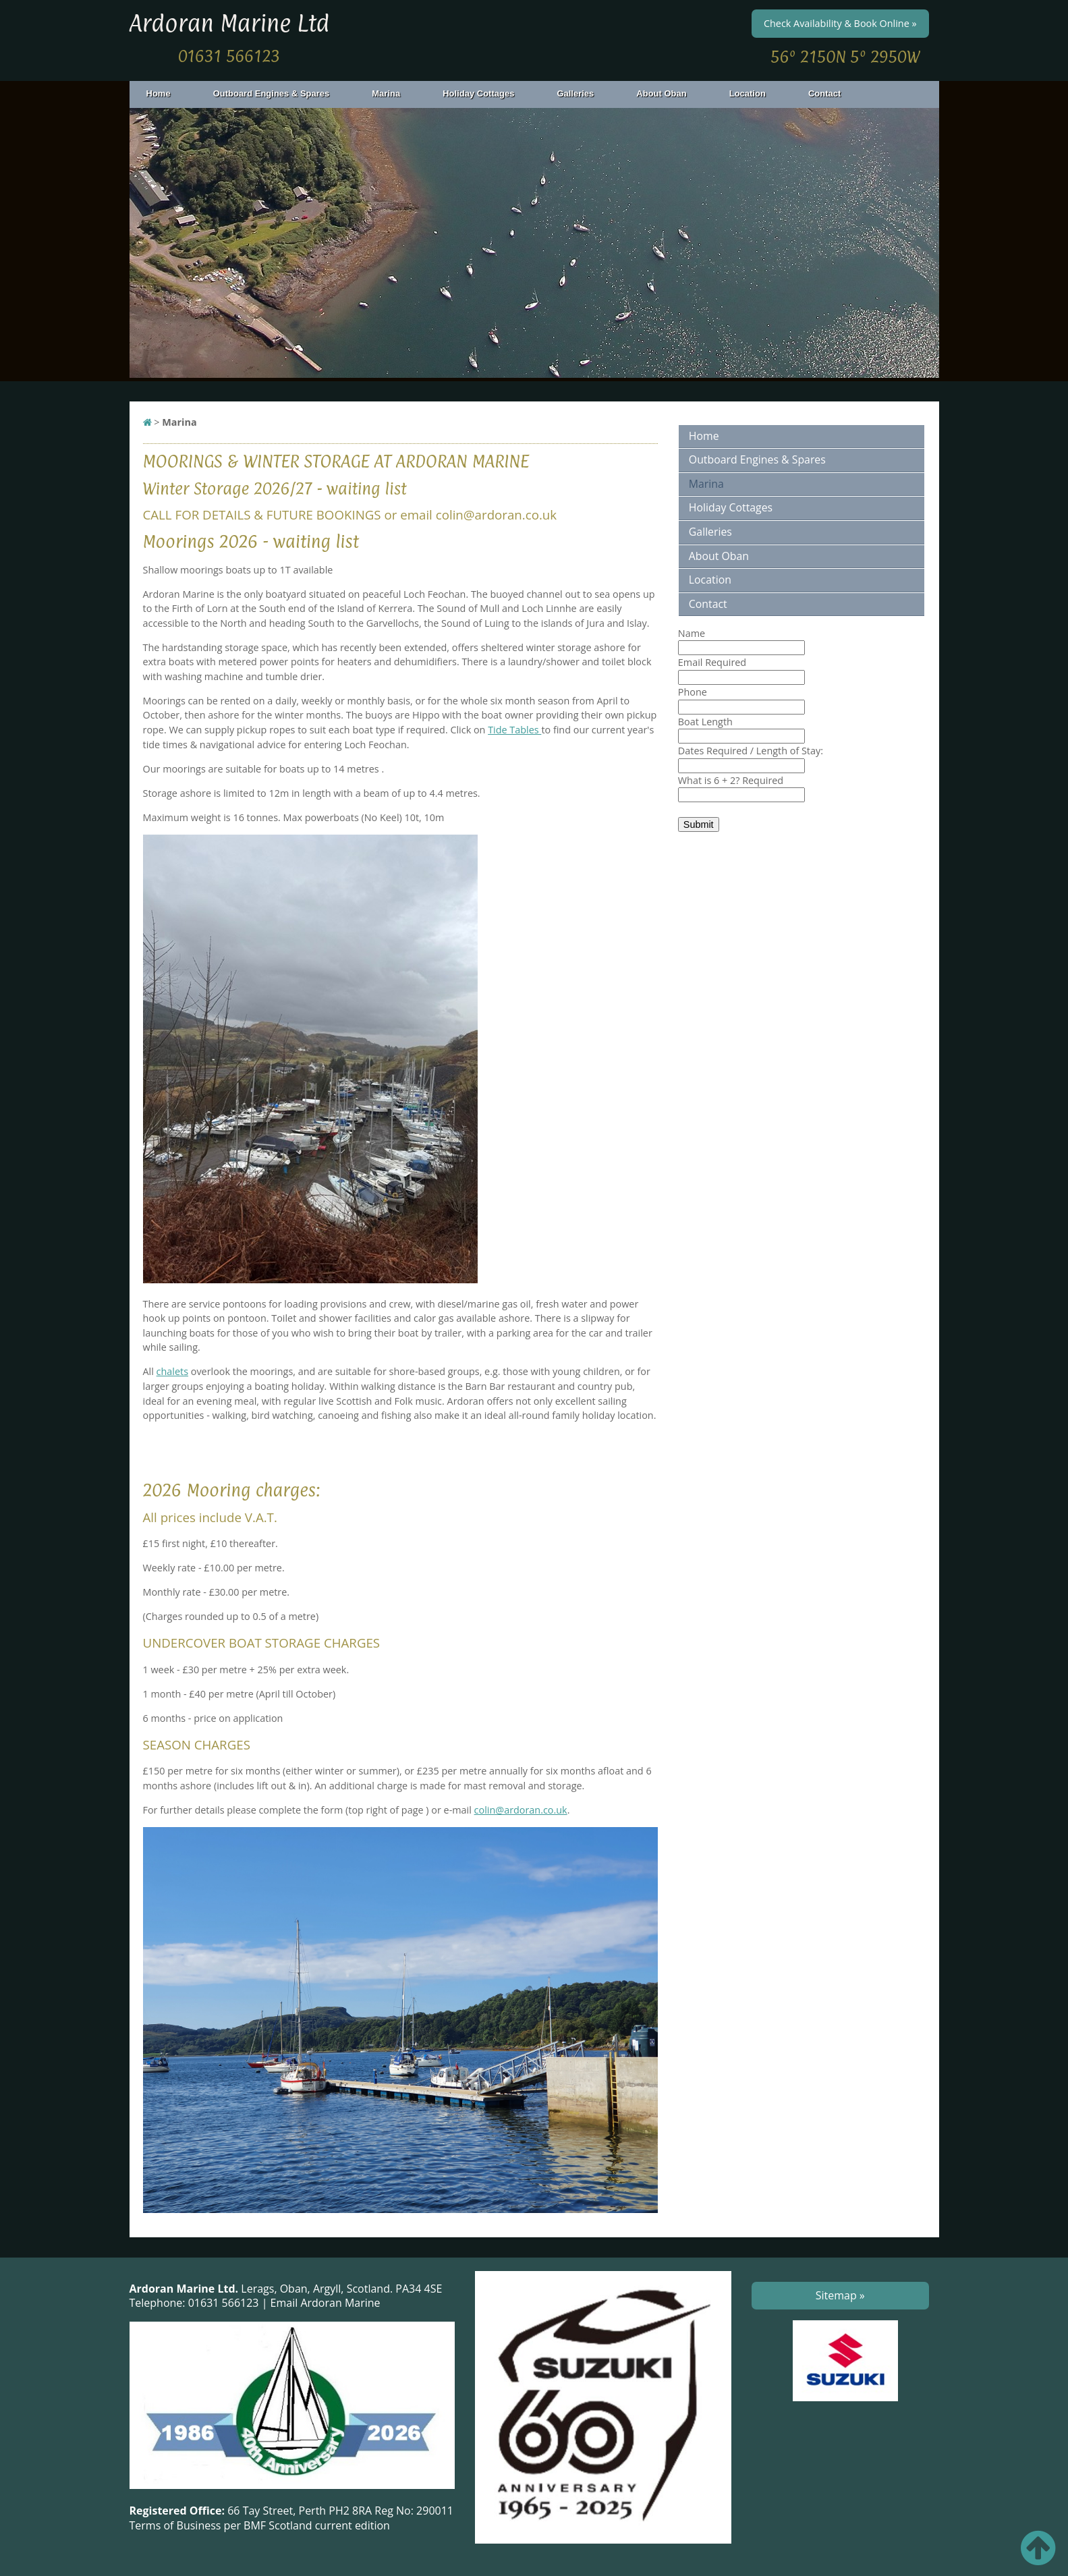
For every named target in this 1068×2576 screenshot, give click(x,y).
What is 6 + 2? (730, 780)
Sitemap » (840, 2295)
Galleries (583, 93)
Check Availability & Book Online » (840, 23)
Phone (692, 691)
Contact (824, 93)
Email (712, 662)
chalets (172, 1371)
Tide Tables (514, 729)
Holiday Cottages (486, 93)
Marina (394, 93)
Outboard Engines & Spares (279, 93)
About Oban (669, 93)
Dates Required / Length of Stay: (750, 750)
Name (691, 633)
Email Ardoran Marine (326, 2302)
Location (747, 93)
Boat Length (705, 721)
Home (158, 93)
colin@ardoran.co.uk (520, 1809)
